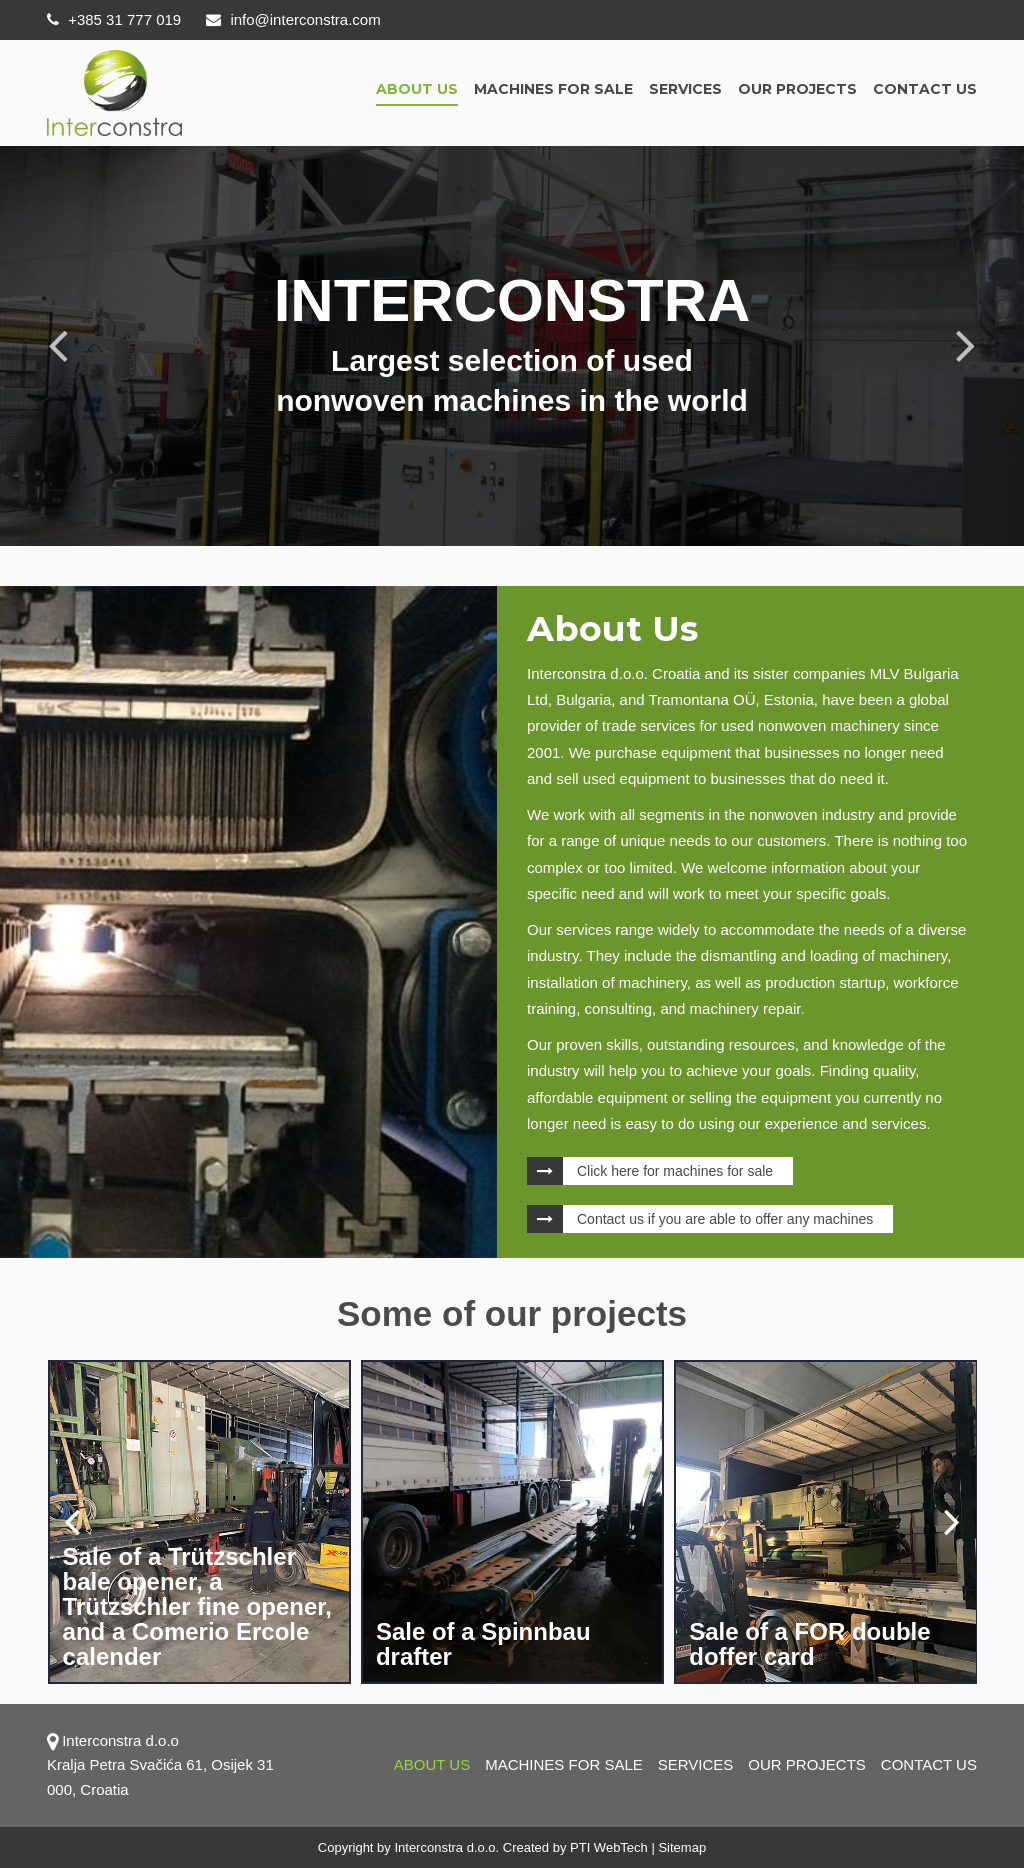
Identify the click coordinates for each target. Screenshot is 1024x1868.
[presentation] (72, 1521)
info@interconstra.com (293, 19)
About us (417, 89)
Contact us (925, 89)
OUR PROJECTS (797, 89)
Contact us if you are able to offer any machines (725, 1219)
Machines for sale (553, 89)
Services (685, 89)
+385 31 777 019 (114, 19)
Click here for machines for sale (675, 1171)
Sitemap (682, 1847)
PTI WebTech (609, 1847)
